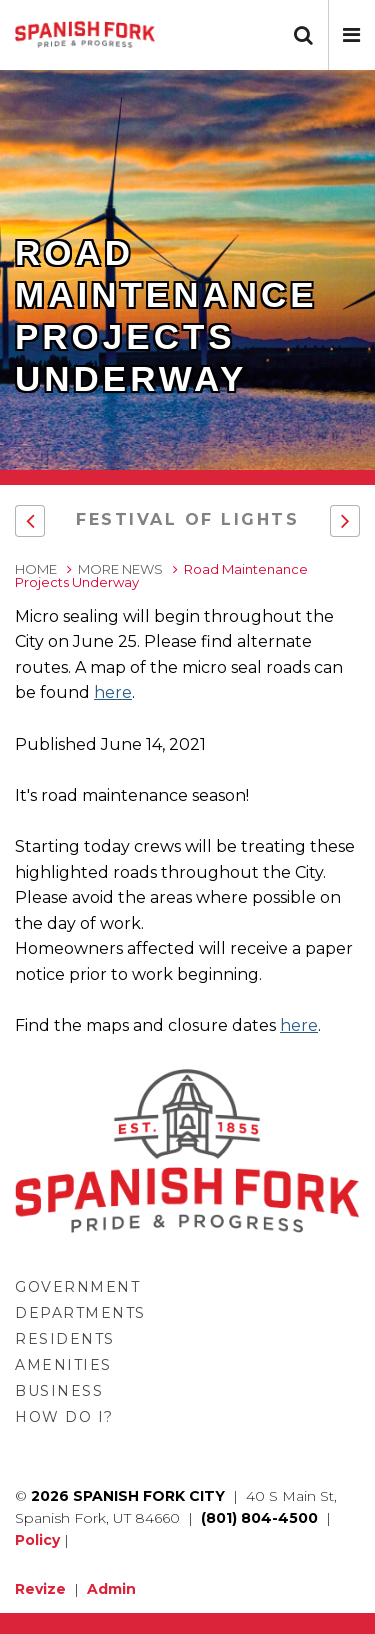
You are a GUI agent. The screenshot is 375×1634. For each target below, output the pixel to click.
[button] (351, 35)
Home (36, 569)
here (113, 692)
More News (120, 569)
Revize (40, 1589)
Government (77, 1287)
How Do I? (64, 1417)
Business (59, 1391)
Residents (65, 1339)
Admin (111, 1589)
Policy (37, 1540)
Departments (80, 1313)
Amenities (63, 1365)
